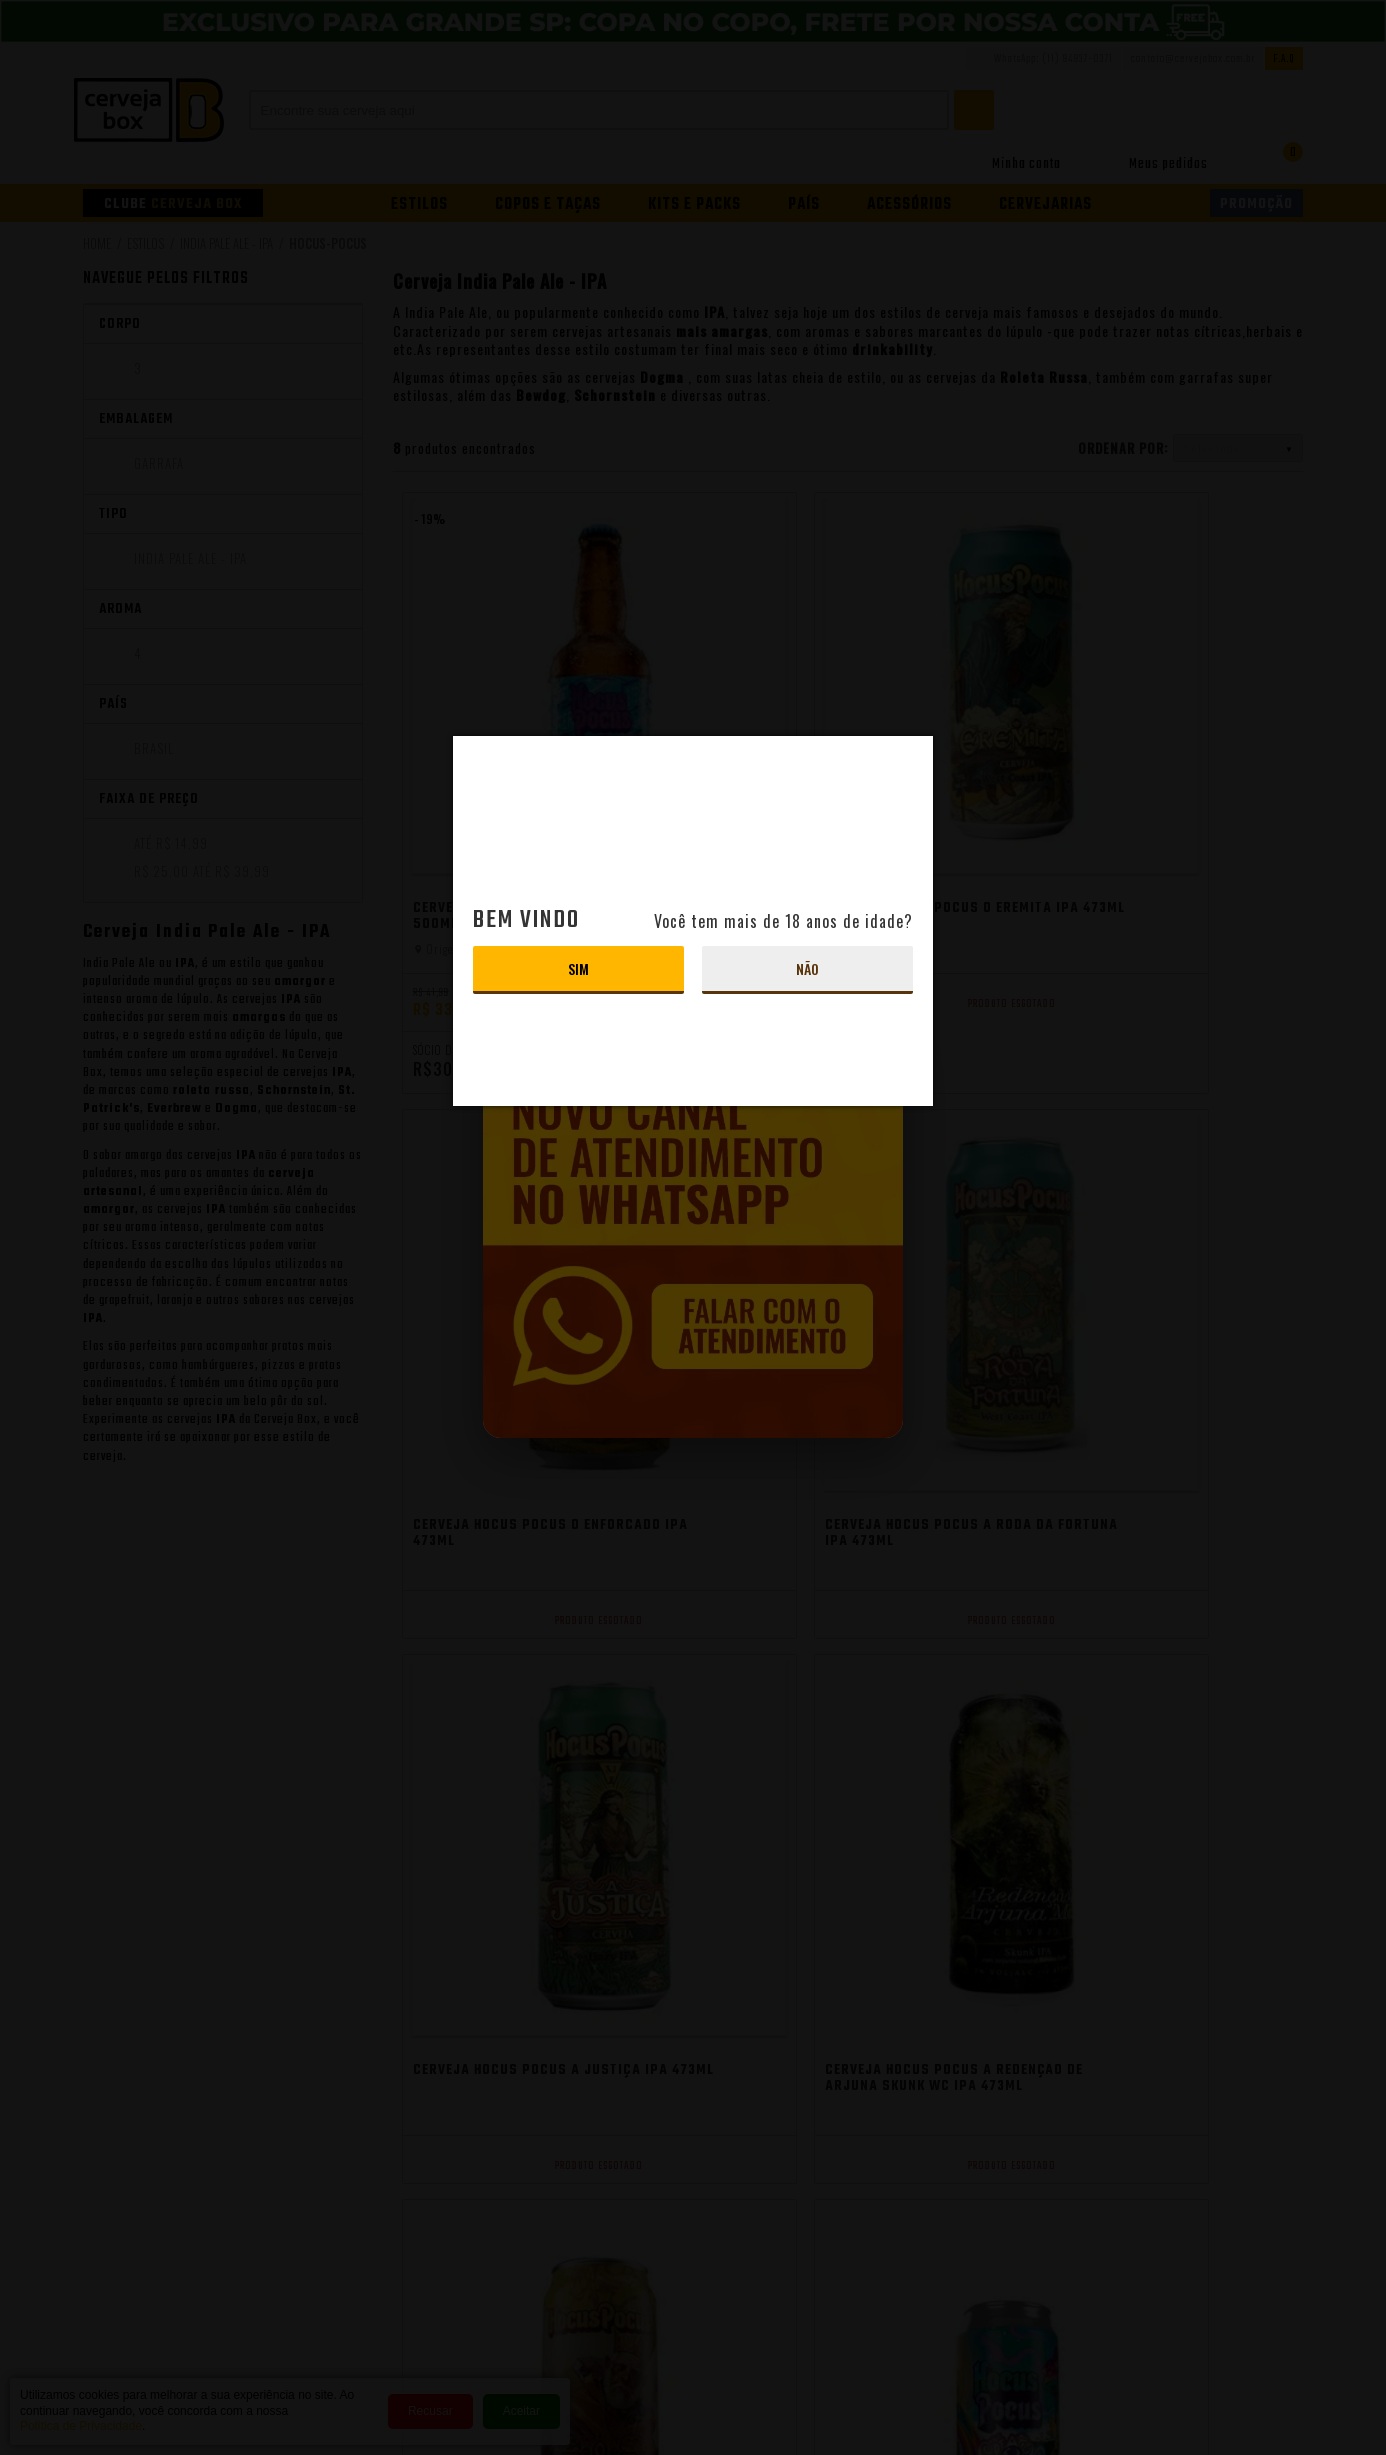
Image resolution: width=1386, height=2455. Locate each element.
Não (807, 968)
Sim (578, 968)
